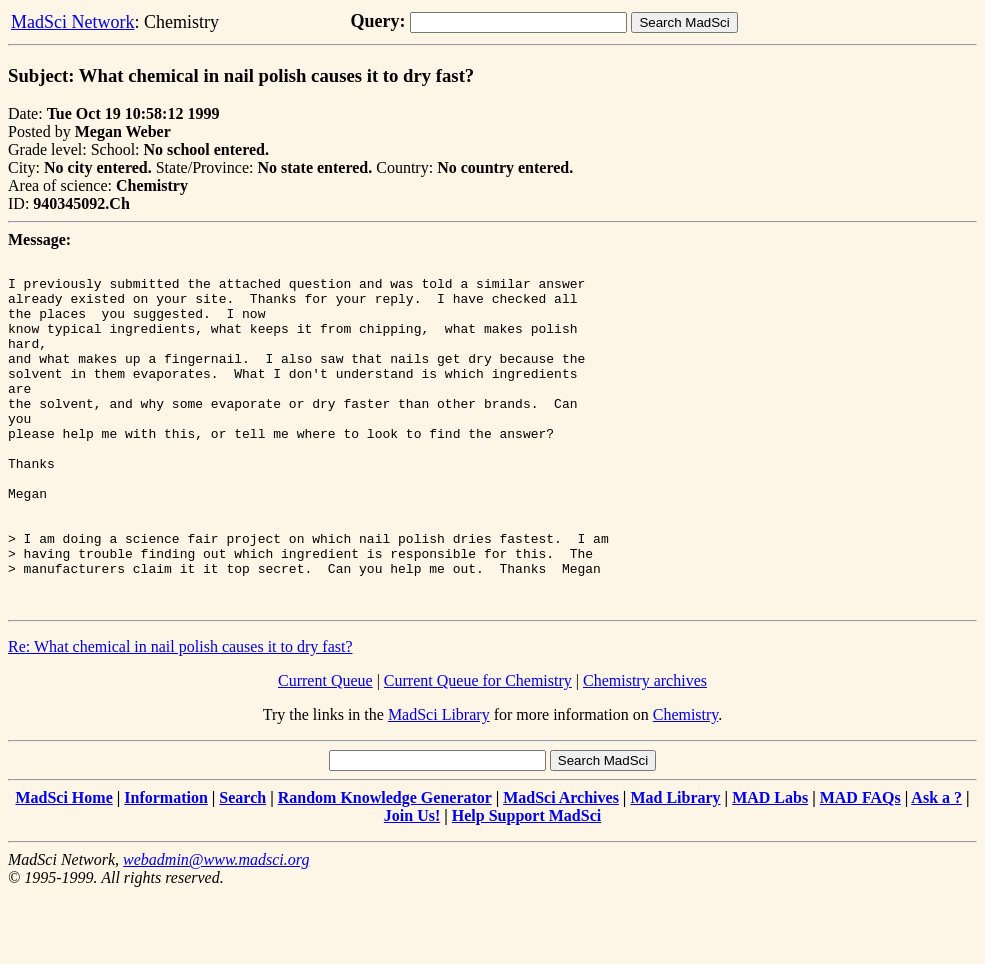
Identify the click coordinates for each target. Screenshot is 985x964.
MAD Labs (770, 866)
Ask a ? (936, 866)
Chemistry (686, 783)
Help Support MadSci (526, 884)
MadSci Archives (561, 866)
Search (242, 866)
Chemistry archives (645, 749)
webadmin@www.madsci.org (216, 928)
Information (166, 866)
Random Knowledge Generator (385, 866)
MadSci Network (72, 22)
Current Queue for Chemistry (478, 749)
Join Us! (412, 884)
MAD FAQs (860, 866)
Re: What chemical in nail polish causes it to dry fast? (180, 715)
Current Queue (325, 749)
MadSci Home (63, 866)
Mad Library (675, 866)
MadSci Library (439, 783)
